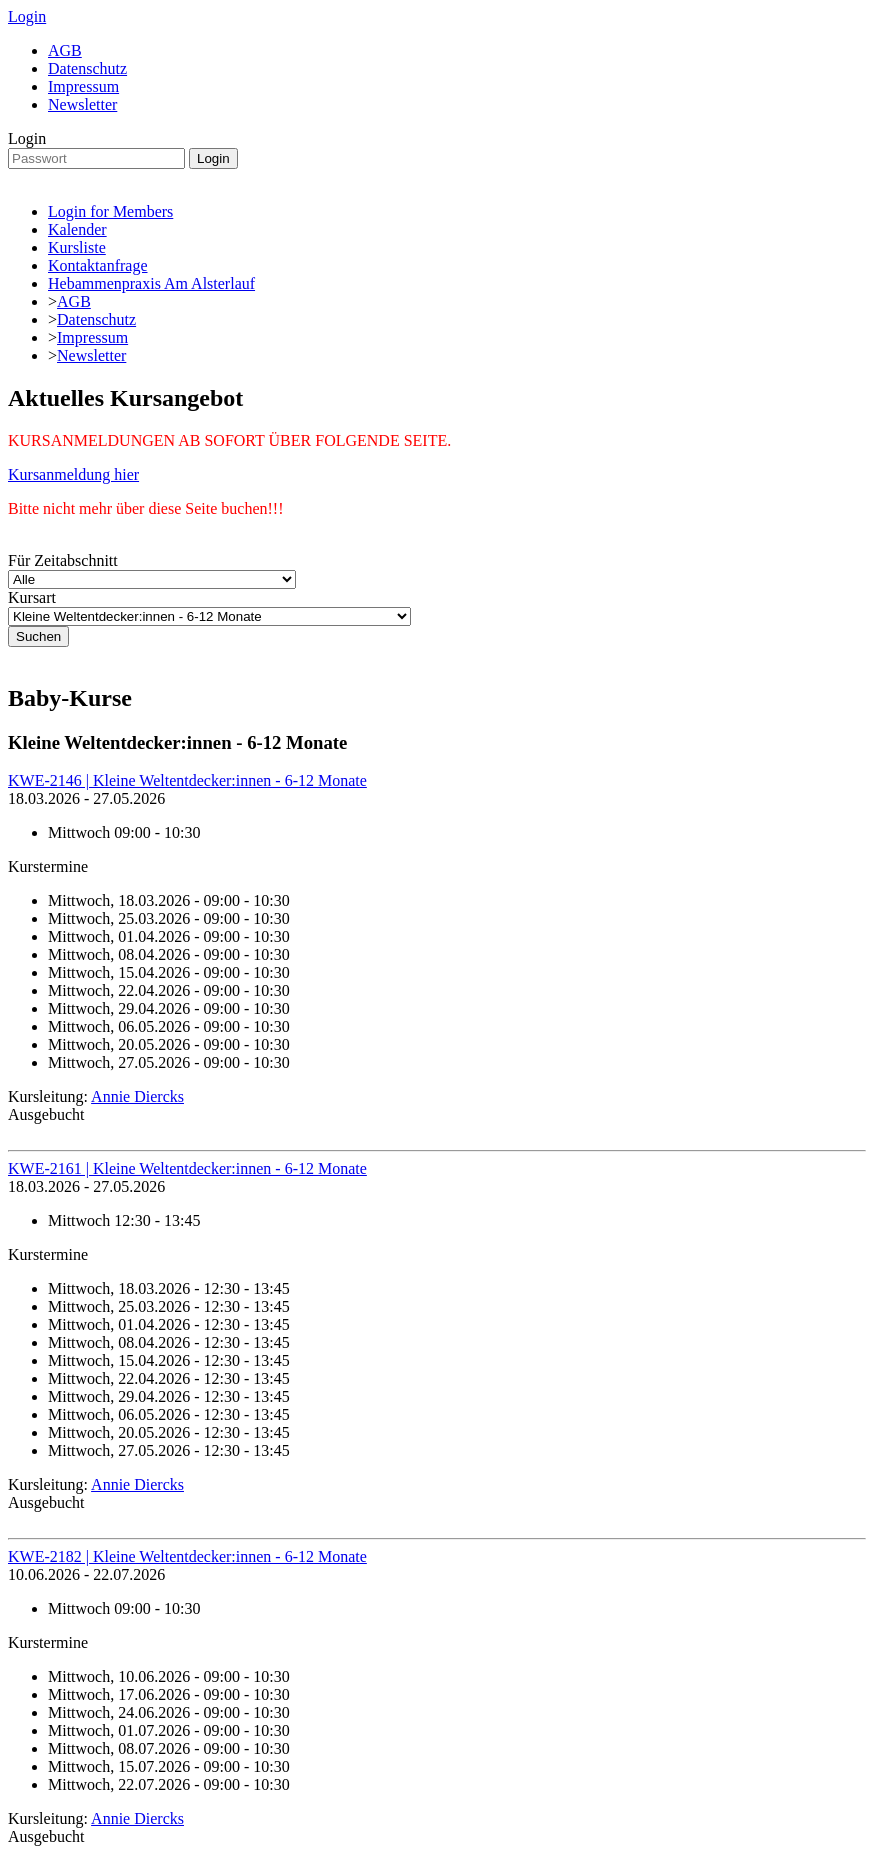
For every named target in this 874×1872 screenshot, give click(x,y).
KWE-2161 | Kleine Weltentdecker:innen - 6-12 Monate (187, 1168)
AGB (65, 50)
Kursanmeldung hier (73, 474)
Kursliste (77, 247)
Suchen (38, 636)
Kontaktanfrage (98, 265)
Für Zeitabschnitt (63, 560)
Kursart (32, 597)
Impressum (83, 86)
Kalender (77, 229)
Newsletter (82, 104)
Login (27, 16)
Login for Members (110, 211)
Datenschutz (87, 68)
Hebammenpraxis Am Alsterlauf (151, 283)
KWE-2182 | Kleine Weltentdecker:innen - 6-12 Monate (187, 1556)
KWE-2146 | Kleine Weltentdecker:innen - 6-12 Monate (187, 780)
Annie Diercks (137, 1096)
